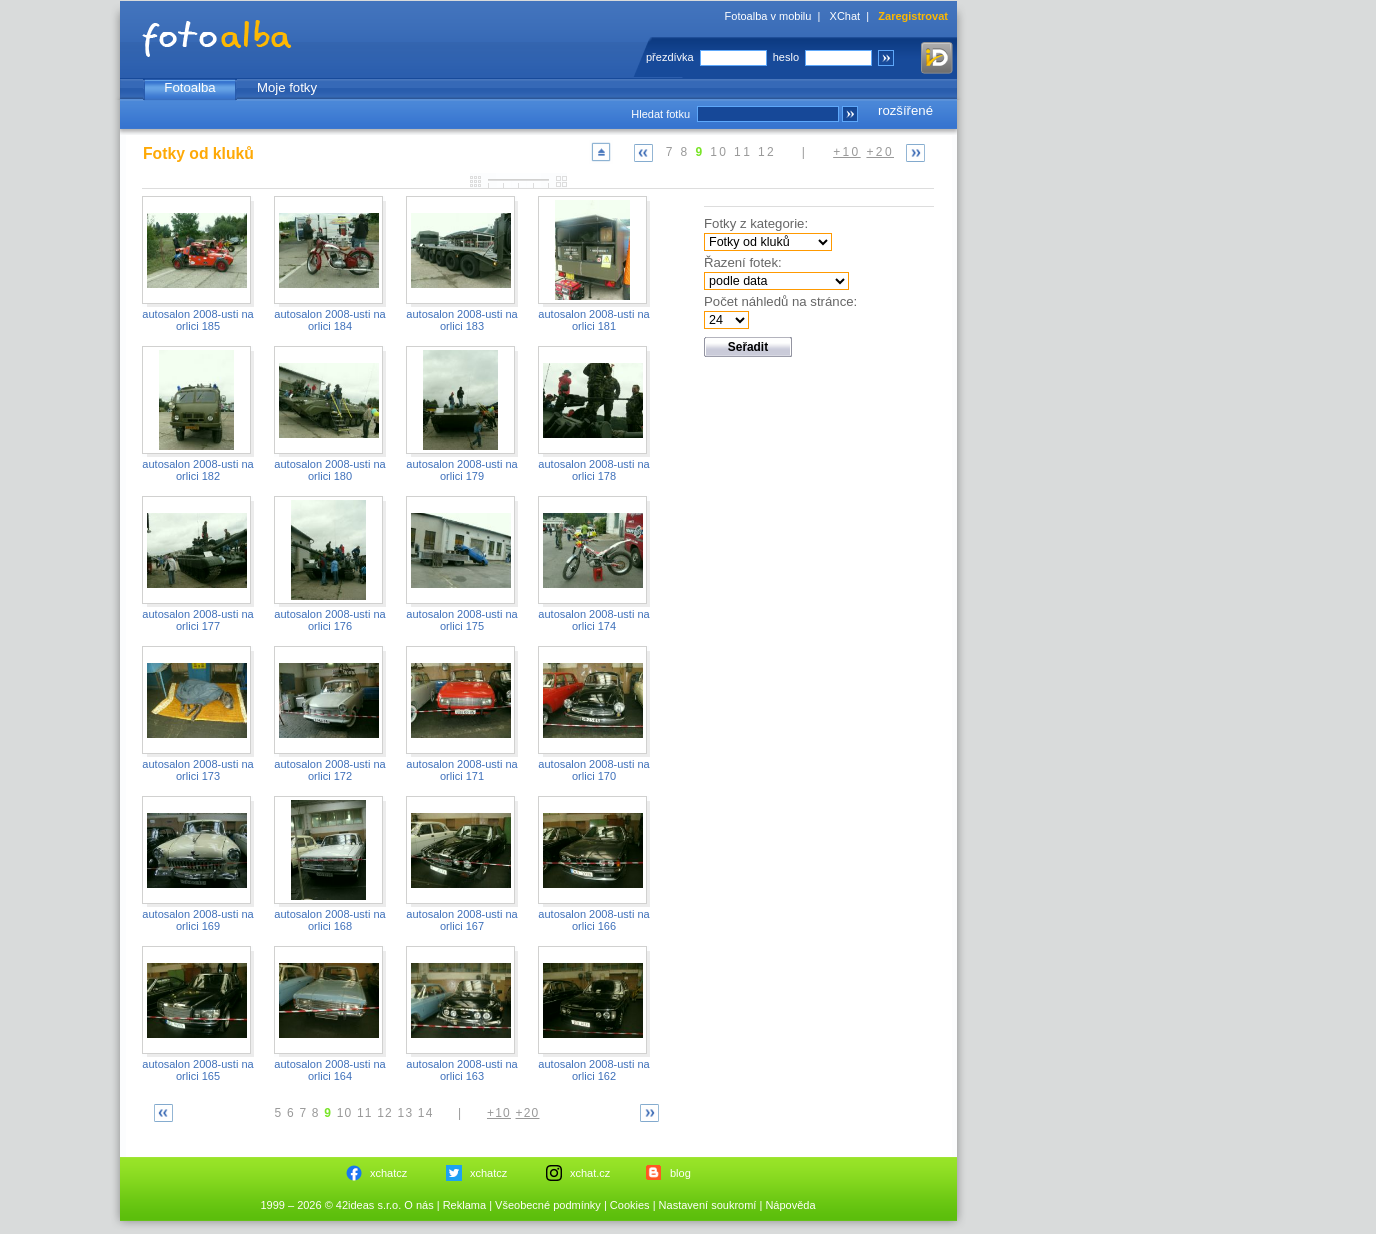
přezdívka (670, 57)
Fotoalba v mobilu (768, 16)
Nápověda (790, 1205)
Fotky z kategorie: (756, 223)
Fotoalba (189, 87)
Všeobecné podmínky (548, 1205)
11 (743, 152)
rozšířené (905, 110)
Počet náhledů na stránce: (780, 301)
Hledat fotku (660, 114)
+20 (880, 152)
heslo (786, 57)
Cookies (630, 1205)
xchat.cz (590, 1173)
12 (767, 152)
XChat (845, 16)
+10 (847, 152)
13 (406, 1113)
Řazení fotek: (743, 262)
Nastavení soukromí (708, 1205)
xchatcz (388, 1173)
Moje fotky (287, 87)
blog (680, 1173)
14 (426, 1113)
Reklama (464, 1205)
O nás (418, 1205)
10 (719, 152)
